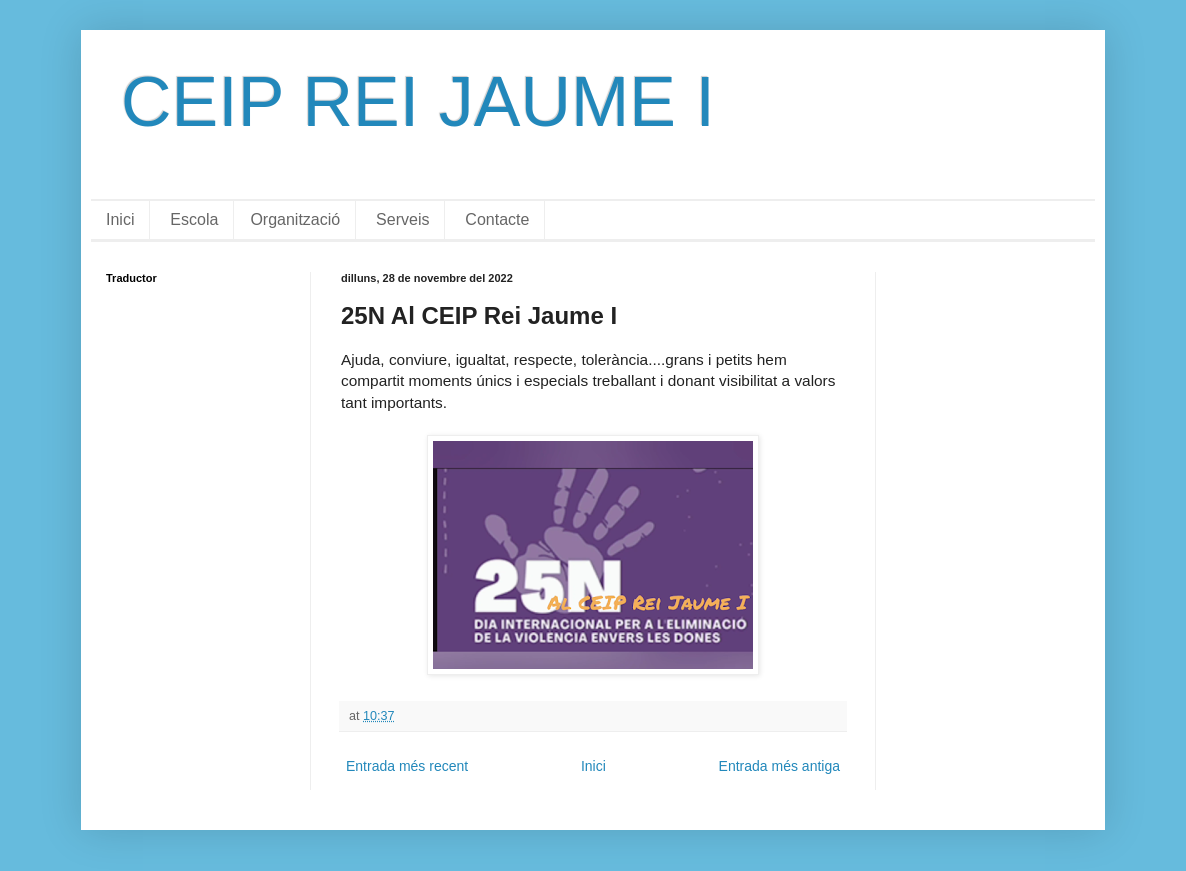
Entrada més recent (407, 766)
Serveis (402, 219)
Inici (120, 219)
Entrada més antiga (779, 766)
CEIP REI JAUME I (418, 102)
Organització (295, 219)
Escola (194, 219)
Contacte (497, 219)
